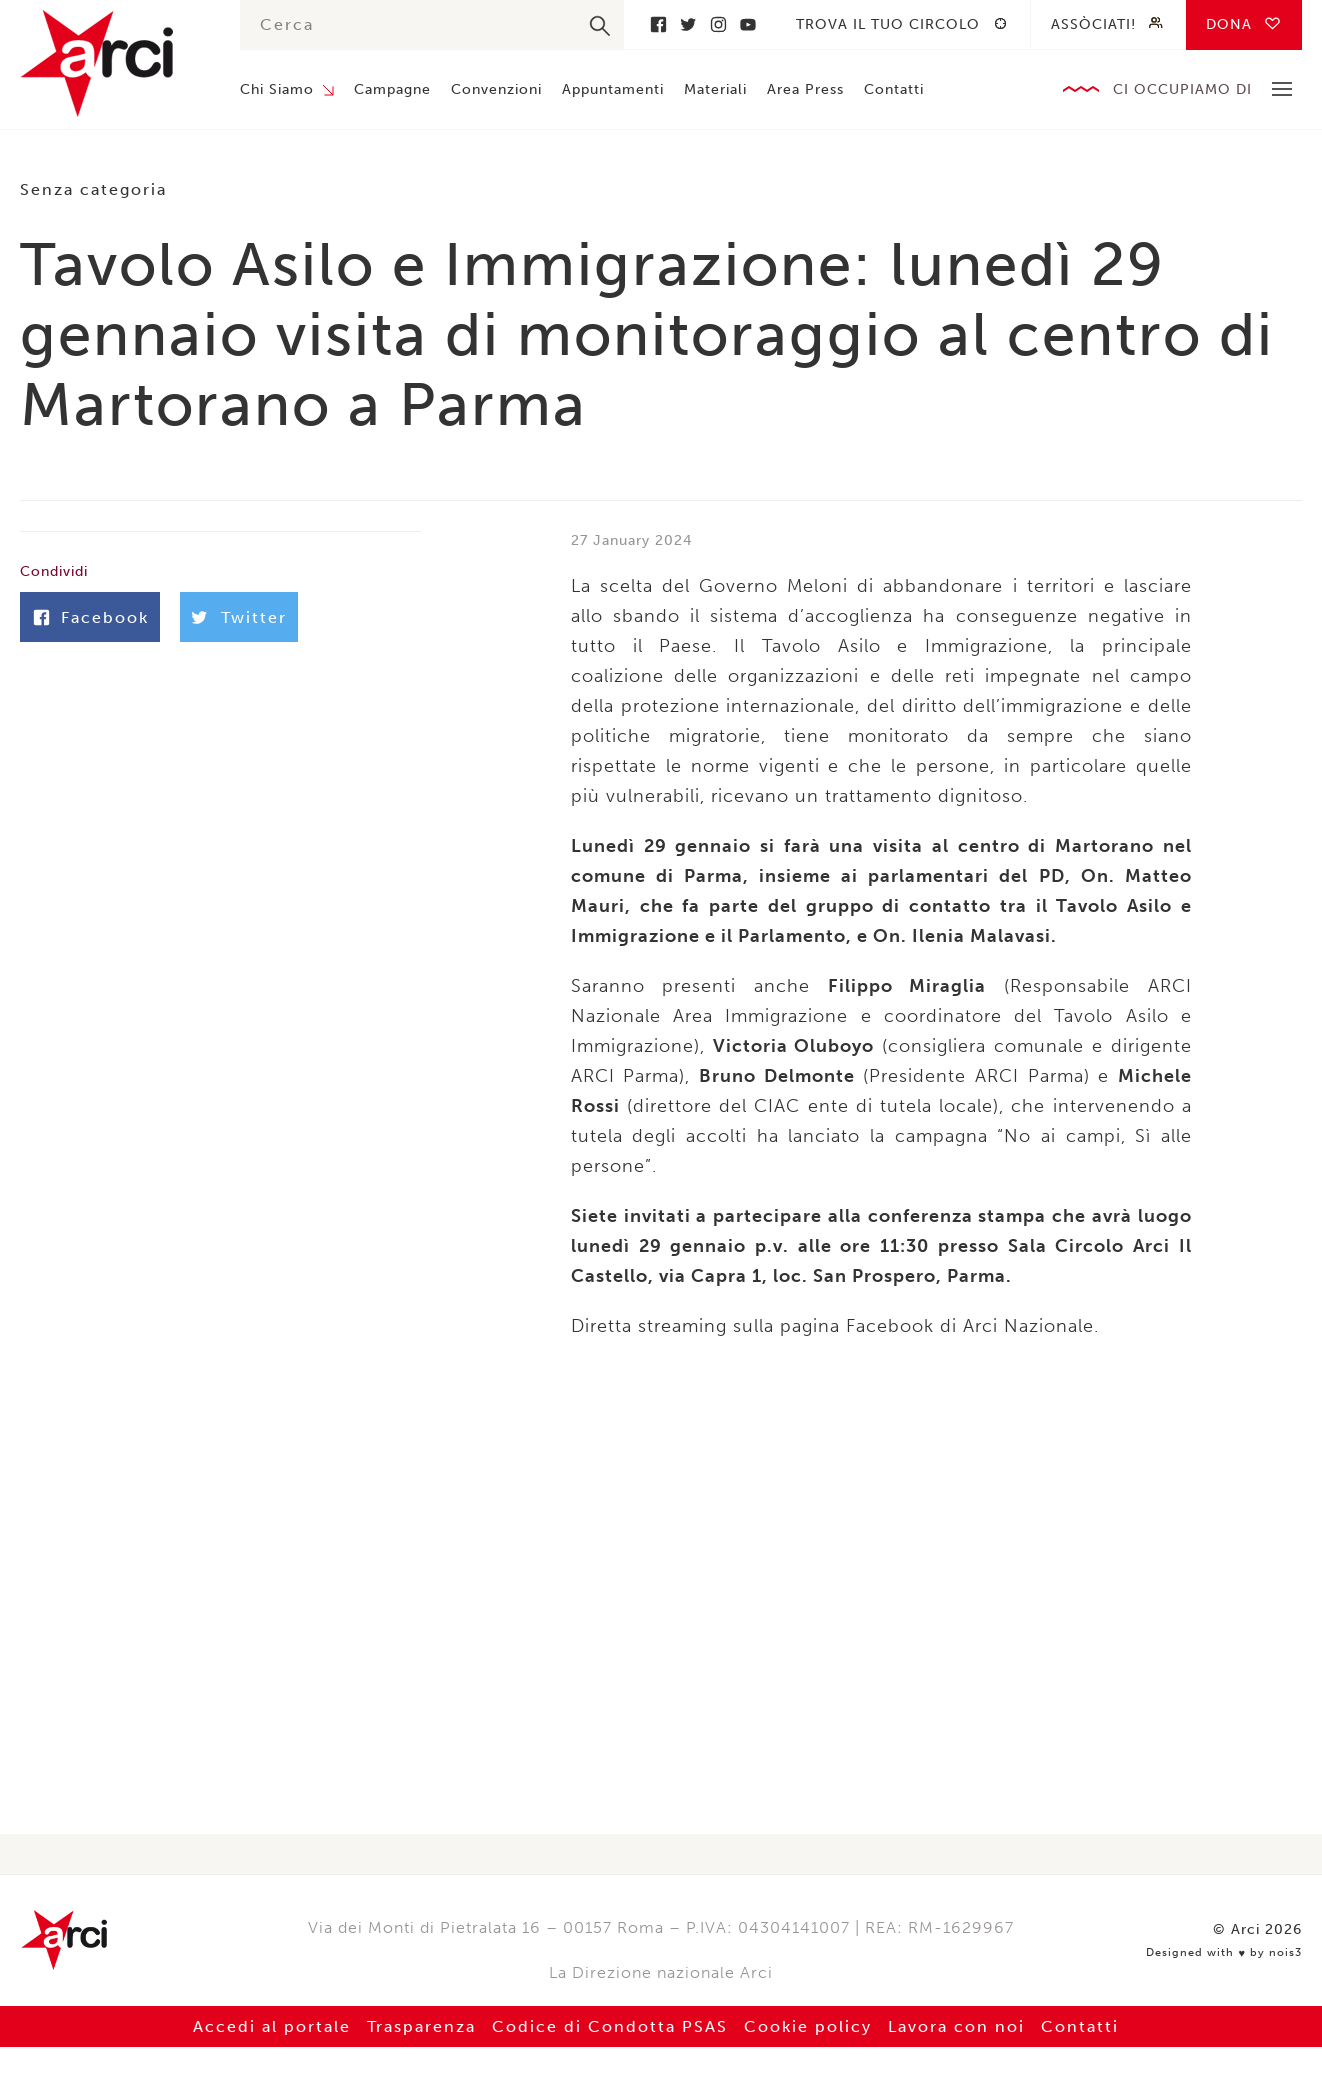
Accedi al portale (272, 2026)
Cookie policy (808, 2026)
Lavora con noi (956, 2026)
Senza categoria (93, 189)
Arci (110, 63)
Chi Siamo (277, 89)
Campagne (392, 89)
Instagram (718, 24)
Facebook (658, 24)
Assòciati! (1093, 24)
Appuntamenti (613, 89)
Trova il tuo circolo (888, 24)
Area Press (805, 89)
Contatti (894, 89)
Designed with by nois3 (1224, 1953)
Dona (1229, 24)
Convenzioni (496, 89)
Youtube (748, 24)
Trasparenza (421, 2026)
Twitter (688, 24)
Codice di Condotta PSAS (610, 2026)
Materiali (715, 89)
